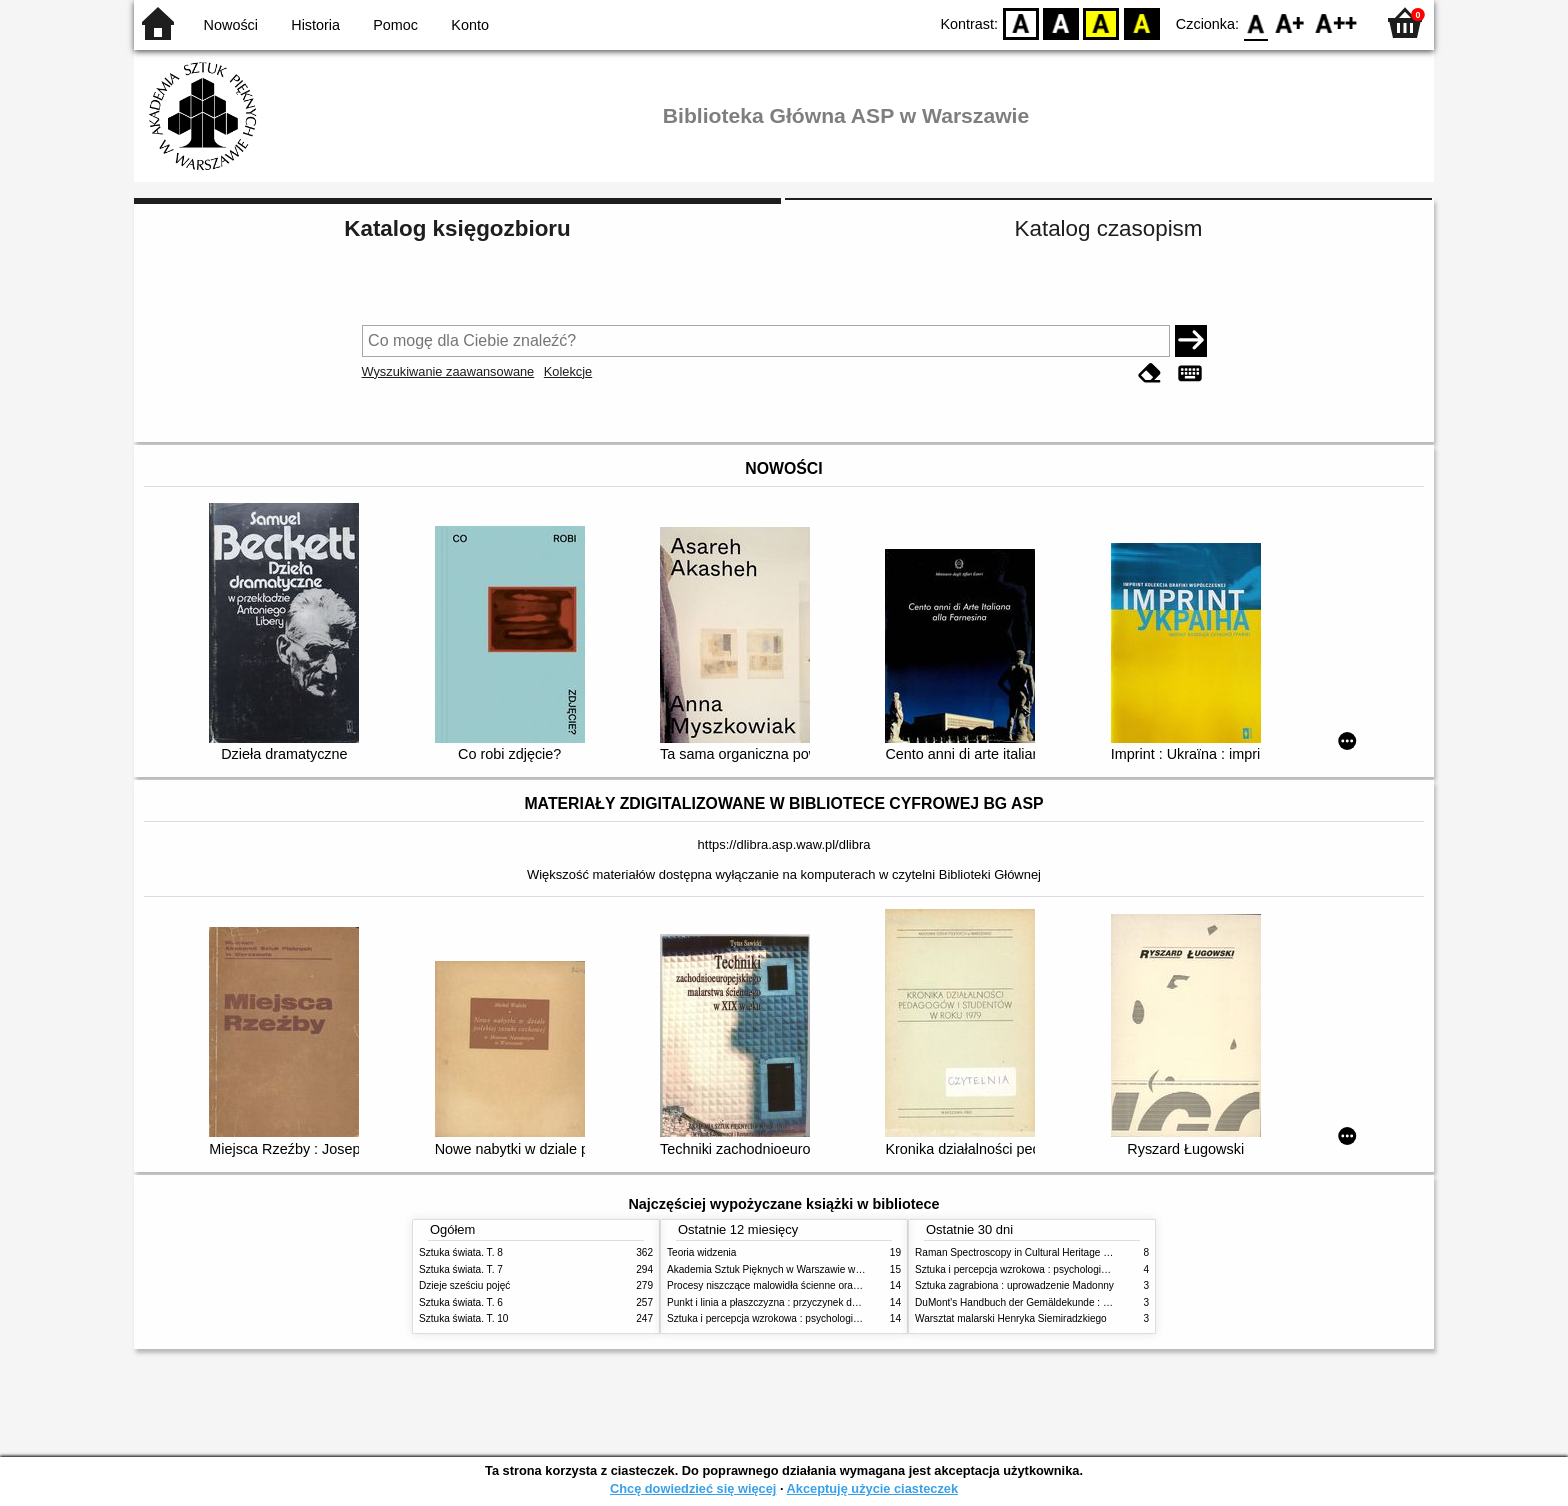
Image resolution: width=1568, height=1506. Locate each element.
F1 (1290, 22)
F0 (1255, 22)
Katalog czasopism (1109, 228)
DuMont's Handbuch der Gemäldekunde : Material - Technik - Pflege (1067, 1302)
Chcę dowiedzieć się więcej (693, 1488)
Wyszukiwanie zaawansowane (448, 371)
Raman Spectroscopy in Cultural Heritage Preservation (1037, 1252)
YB (1101, 22)
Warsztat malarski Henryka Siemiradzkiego (1011, 1318)
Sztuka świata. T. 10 (463, 1318)
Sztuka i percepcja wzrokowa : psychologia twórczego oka (796, 1318)
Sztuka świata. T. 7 (461, 1269)
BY (1141, 22)
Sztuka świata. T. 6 (461, 1302)
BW (1061, 22)
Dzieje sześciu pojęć (464, 1285)
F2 (1336, 22)
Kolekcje (568, 371)
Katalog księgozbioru (457, 228)
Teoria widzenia (701, 1252)
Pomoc (395, 25)
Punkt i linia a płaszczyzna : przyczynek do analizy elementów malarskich (830, 1302)
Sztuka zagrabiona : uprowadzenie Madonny (1014, 1285)
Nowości (231, 25)
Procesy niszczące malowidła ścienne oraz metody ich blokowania (815, 1285)
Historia (315, 25)
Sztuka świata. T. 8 (461, 1252)
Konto (470, 25)
